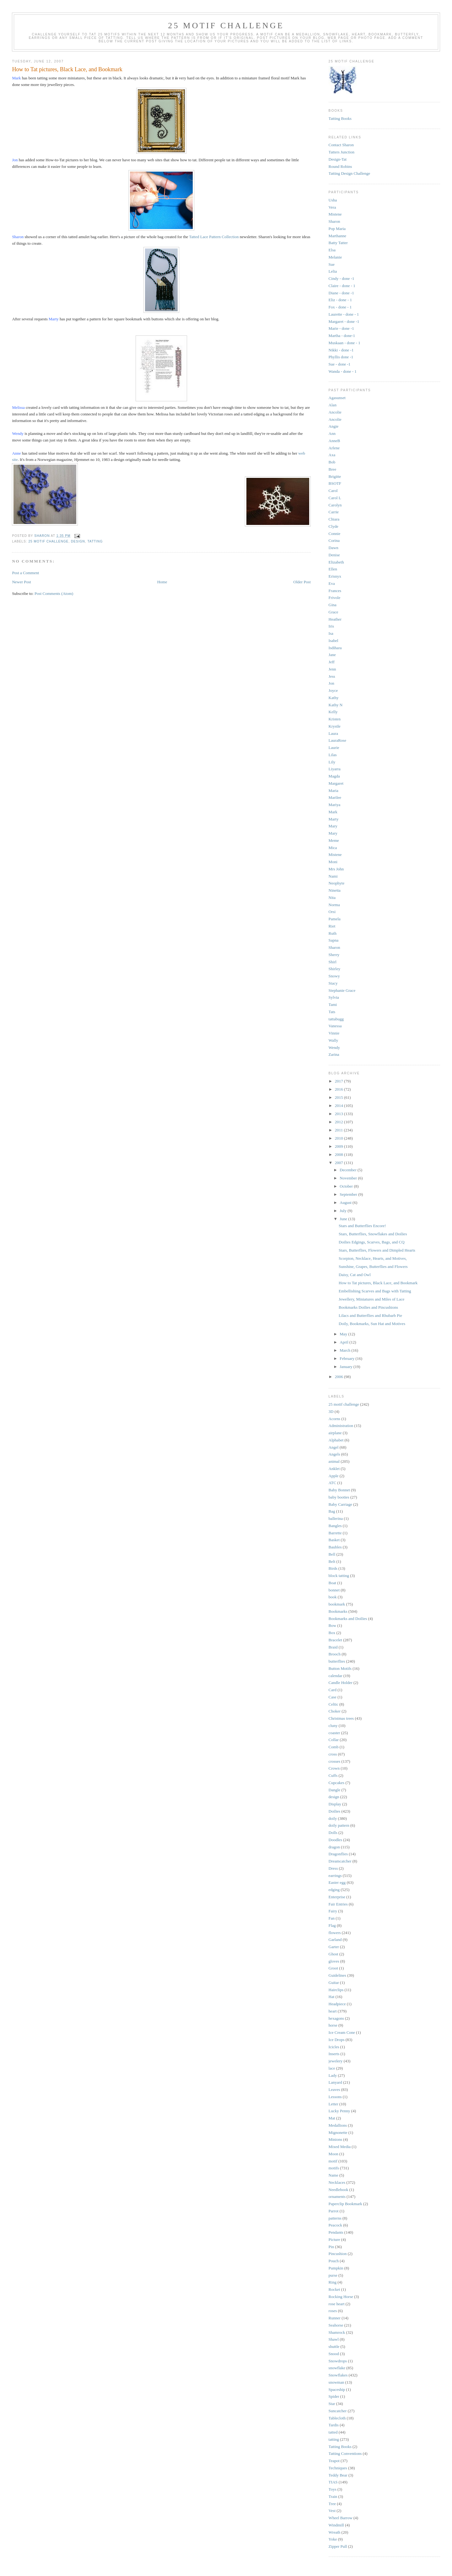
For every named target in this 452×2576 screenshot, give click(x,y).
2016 (339, 1089)
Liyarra (335, 769)
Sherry (334, 954)
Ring (332, 2282)
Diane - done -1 (341, 293)
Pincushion (338, 2253)
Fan (332, 1918)
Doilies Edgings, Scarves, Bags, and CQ (371, 1242)
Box (332, 1632)
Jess (332, 676)
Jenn (332, 669)
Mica (333, 847)
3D (331, 1411)
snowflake (337, 2367)
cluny (333, 1725)
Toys (332, 2489)
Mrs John (336, 869)
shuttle (334, 2346)
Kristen (335, 719)
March (345, 1350)
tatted (333, 2432)
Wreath (335, 2532)
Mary (333, 826)
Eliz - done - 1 (340, 299)
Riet (332, 926)
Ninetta (335, 890)
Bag (332, 1511)
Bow (332, 1625)
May (344, 1334)
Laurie (334, 747)
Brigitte (335, 476)
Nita (332, 897)
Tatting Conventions (345, 2453)
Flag (332, 1925)
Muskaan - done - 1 (344, 342)
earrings (335, 1875)
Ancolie (335, 412)
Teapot (334, 2460)
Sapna (334, 940)
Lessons (335, 2096)
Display (335, 1804)
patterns (335, 2218)
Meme (334, 840)
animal (334, 1461)
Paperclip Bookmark (345, 2203)
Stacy (333, 983)
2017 (339, 1081)
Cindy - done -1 (341, 278)
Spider (334, 2396)
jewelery (336, 2061)
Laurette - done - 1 (344, 314)
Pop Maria (337, 228)
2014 (339, 1105)
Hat (332, 1996)
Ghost (333, 1954)
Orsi (332, 911)
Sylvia (334, 997)
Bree (332, 469)
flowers (335, 1932)
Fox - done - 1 (340, 307)
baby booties (339, 1497)
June (344, 1218)
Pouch (334, 2260)
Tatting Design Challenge (349, 173)
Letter (333, 2104)
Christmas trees (341, 1718)
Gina (332, 604)
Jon (331, 683)
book (333, 1597)
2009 (339, 1146)
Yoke (333, 2539)
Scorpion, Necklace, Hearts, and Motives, (373, 1258)
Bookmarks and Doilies (348, 1618)
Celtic (333, 1704)
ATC (332, 1482)
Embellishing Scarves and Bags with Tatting (375, 1291)
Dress (333, 1868)
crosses (335, 1761)
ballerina (336, 1518)
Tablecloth (337, 2418)
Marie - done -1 (341, 328)
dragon (334, 1847)
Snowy (334, 976)
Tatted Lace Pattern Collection (214, 236)
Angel (334, 1447)
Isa (331, 633)
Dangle (335, 1790)
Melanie (335, 257)
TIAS (333, 2482)
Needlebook (338, 2189)
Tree (332, 2503)
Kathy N (335, 705)
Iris (331, 626)
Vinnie (334, 1033)
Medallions (338, 2125)
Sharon (334, 221)
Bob (332, 462)
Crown (334, 1768)
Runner (335, 2318)
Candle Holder (340, 1682)
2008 (339, 1154)
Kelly (333, 711)
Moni (333, 861)
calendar (335, 1675)
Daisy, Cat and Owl (355, 1274)
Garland (335, 1939)
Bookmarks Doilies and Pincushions (368, 1307)
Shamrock (337, 2332)
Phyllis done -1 (341, 357)
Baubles (335, 1547)
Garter (334, 1946)
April (344, 1342)
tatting (95, 541)
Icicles (334, 2046)
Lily (332, 762)
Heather (335, 619)
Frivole (335, 597)
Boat (332, 1582)
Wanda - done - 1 (343, 371)
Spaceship (337, 2389)
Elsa (332, 250)
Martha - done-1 (342, 335)
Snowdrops (338, 2361)
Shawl (334, 2339)
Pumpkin (336, 2268)
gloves (334, 1961)
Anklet (334, 1468)
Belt (332, 1561)
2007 (339, 1162)
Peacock (335, 2225)
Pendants (336, 2232)
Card (332, 1689)
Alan (332, 405)
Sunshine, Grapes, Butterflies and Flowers (373, 1266)
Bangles (335, 1525)
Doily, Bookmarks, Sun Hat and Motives (372, 1323)
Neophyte (337, 883)
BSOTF (335, 483)
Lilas (333, 754)
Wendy (334, 1047)
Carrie (334, 512)
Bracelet (335, 1640)
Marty (334, 819)
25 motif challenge (48, 541)
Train (333, 2496)
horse (333, 2025)
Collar (334, 1739)
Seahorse (336, 2325)
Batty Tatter (338, 242)
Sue (332, 264)
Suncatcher (338, 2410)
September (349, 1194)
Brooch (335, 1654)
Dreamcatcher (340, 1861)
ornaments (337, 2196)
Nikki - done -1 (341, 350)
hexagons (336, 2018)
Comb (334, 1747)
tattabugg (336, 1019)
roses (333, 2310)
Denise (334, 555)
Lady (333, 2075)
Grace (333, 612)
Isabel (333, 640)
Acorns (335, 1418)
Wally (333, 1040)
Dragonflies (338, 1854)
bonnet (334, 1590)
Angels (334, 1454)
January (346, 1366)
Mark (333, 812)
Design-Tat (338, 159)
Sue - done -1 (340, 364)
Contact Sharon (341, 144)
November (349, 1178)
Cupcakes (337, 1782)
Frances (335, 590)
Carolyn (335, 505)
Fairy (333, 1911)
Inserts (334, 2053)
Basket (334, 1539)
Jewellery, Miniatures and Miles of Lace (371, 1299)
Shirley (335, 968)
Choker (335, 1711)
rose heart (337, 2303)
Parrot (334, 2211)
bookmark (337, 1604)
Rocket (334, 2289)
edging (334, 1889)
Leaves (334, 2089)
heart (333, 2011)
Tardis (334, 2425)
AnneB (334, 440)
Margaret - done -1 (344, 321)
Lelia (333, 271)
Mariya (335, 804)
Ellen (333, 569)
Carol (333, 490)
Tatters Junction (342, 152)
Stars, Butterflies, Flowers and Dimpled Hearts (377, 1250)
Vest (332, 2510)
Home (162, 582)
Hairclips (336, 1989)
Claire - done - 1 (342, 285)
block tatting (339, 1575)
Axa (332, 454)
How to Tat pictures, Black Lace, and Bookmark (378, 1282)
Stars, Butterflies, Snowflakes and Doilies (373, 1234)
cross (333, 1754)
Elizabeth (336, 562)
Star (332, 2403)
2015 (339, 1097)
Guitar (334, 1982)
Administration (341, 1425)
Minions (335, 2139)
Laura (333, 733)
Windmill (336, 2525)
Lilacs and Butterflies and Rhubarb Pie (370, 1315)
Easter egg (337, 1882)
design (78, 541)
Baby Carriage (340, 1504)
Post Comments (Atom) (54, 593)
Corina (334, 540)
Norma (334, 904)
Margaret (336, 783)
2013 (339, 1113)
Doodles (335, 1839)
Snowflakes (338, 2375)
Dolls (333, 1832)
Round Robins (340, 166)
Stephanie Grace (342, 990)
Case (332, 1697)
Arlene (334, 448)
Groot (333, 1968)
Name (333, 2175)
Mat (332, 2118)
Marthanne (337, 235)
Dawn (333, 547)
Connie (335, 533)
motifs (334, 2168)
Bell (332, 1554)
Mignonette (338, 2132)
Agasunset (337, 397)
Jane (332, 654)
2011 (339, 1130)
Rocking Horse (341, 2296)
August (346, 1202)
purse (333, 2275)
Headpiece (337, 2003)
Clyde (333, 526)
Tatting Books (340, 118)
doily (333, 1818)
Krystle (335, 726)
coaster (334, 1732)
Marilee (335, 797)
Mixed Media (340, 2146)
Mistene (335, 214)
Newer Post (21, 582)
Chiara (334, 519)
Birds (333, 1568)
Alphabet (336, 1440)
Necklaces (337, 2182)
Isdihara (335, 647)
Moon (333, 2153)
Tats (332, 1011)
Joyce (333, 690)
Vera (332, 207)
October (347, 1186)
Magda (334, 776)
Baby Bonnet (339, 1490)
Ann (332, 433)
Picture (334, 2239)
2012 (339, 1122)
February (347, 1358)
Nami (333, 876)
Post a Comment (25, 572)
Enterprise (337, 1897)
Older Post (302, 582)
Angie (334, 426)
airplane (335, 1432)
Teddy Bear (338, 2475)
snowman (336, 2382)
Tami (333, 1004)
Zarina (334, 1054)
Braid (333, 1647)
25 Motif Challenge (226, 25)
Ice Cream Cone (342, 2032)
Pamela (335, 919)
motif (333, 2161)
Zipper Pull (338, 2546)
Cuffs (333, 1775)
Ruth (332, 933)
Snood (334, 2353)
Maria (333, 790)
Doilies (335, 1811)
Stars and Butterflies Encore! (362, 1225)
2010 (339, 1138)
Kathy (334, 697)
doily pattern (339, 1825)
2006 (339, 1376)
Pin (331, 2246)
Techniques (338, 2468)
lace (332, 2068)
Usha (333, 200)
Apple (334, 1475)
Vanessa (335, 1025)
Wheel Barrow (340, 2517)
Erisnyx (335, 576)
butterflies (337, 1661)
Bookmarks (338, 1611)
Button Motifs (340, 1668)
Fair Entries (338, 1904)
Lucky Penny (339, 2110)
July (343, 1210)
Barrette (335, 1533)
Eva (332, 583)
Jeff (332, 662)
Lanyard (335, 2082)
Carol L (335, 497)
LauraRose (337, 740)
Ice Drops (337, 2039)
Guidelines (337, 1975)
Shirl (332, 961)
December (349, 1170)
